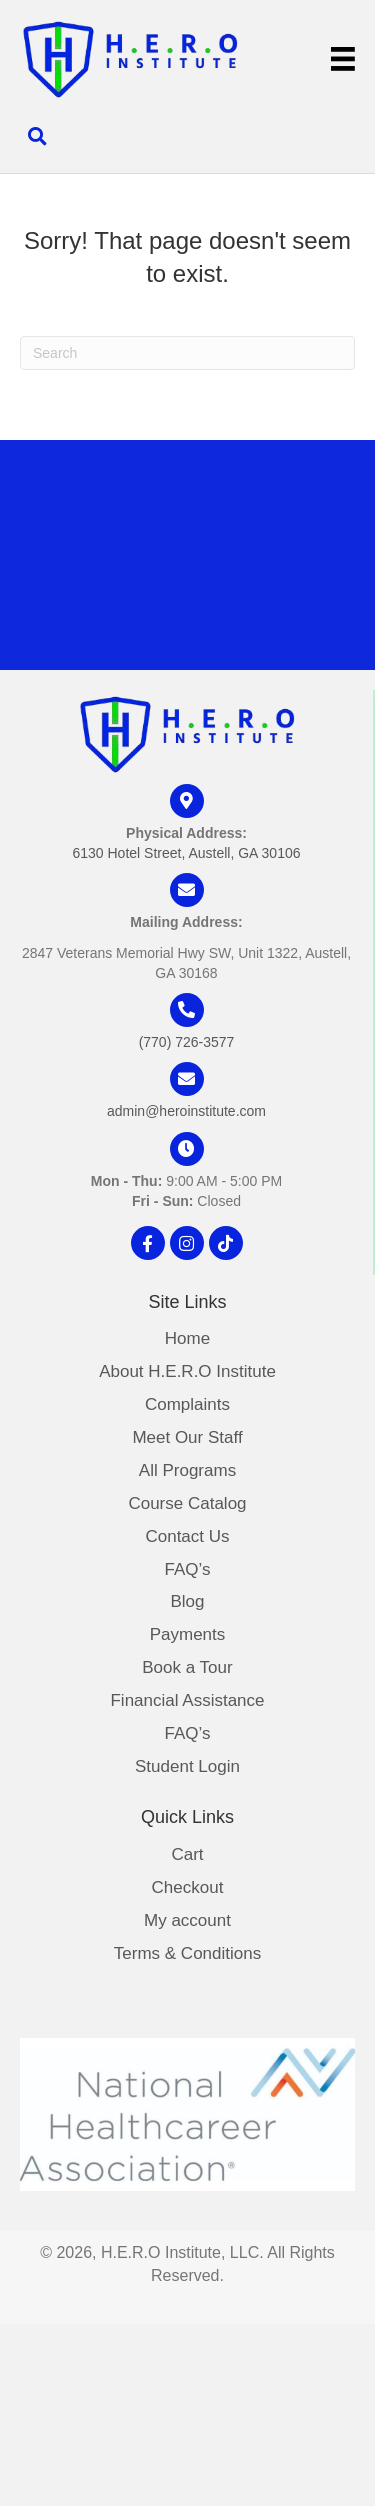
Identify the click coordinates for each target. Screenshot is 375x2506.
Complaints (187, 1405)
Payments (188, 1635)
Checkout (188, 1888)
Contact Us (187, 1537)
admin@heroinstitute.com (186, 1111)
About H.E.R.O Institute (187, 1372)
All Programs (187, 1471)
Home (187, 1339)
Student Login (187, 1767)
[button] (148, 1243)
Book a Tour (187, 1668)
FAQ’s (188, 1570)
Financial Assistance (187, 1701)
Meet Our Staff (187, 1438)
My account (187, 1921)
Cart (187, 1855)
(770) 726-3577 (187, 1042)
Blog (187, 1602)
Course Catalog (187, 1504)
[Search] (187, 353)
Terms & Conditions (187, 1954)
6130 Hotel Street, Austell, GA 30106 (186, 853)
